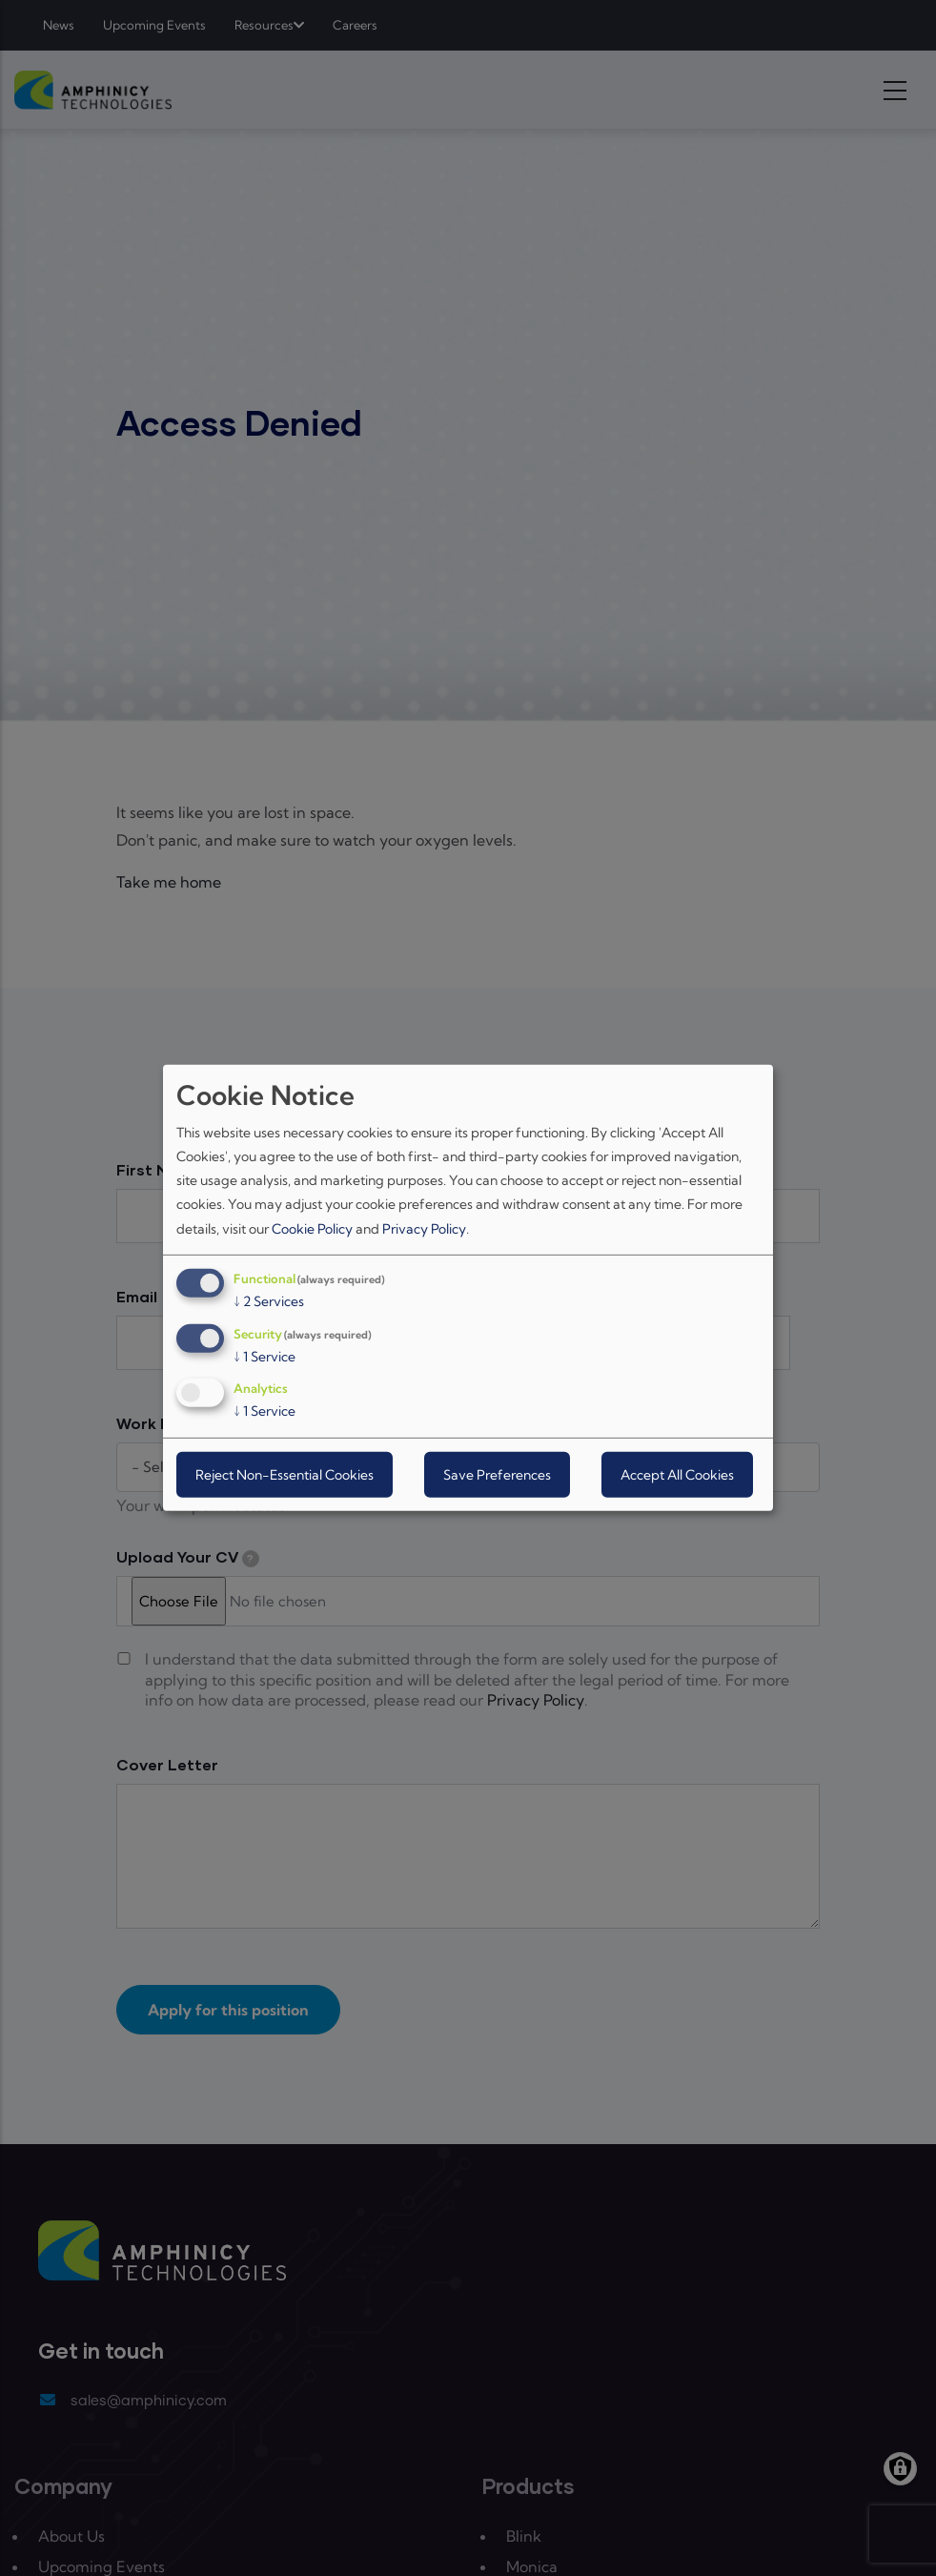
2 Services (269, 1301)
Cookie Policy (312, 1228)
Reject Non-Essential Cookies (284, 1474)
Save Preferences (497, 1474)
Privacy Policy (424, 1228)
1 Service (264, 1355)
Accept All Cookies (677, 1474)
